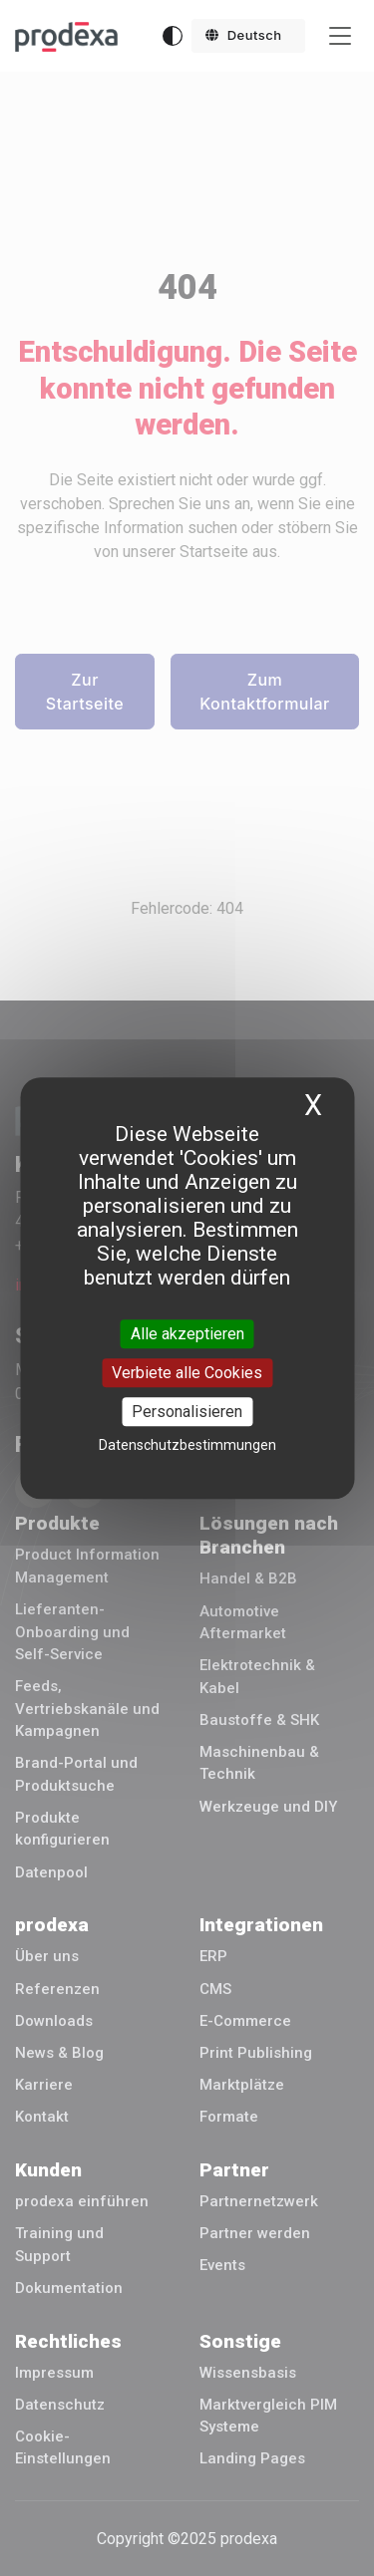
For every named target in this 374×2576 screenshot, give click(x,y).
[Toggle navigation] (340, 36)
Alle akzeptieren (187, 1333)
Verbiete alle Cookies (187, 1372)
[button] (248, 36)
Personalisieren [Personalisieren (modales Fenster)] (187, 1411)
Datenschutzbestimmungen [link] (187, 1445)
